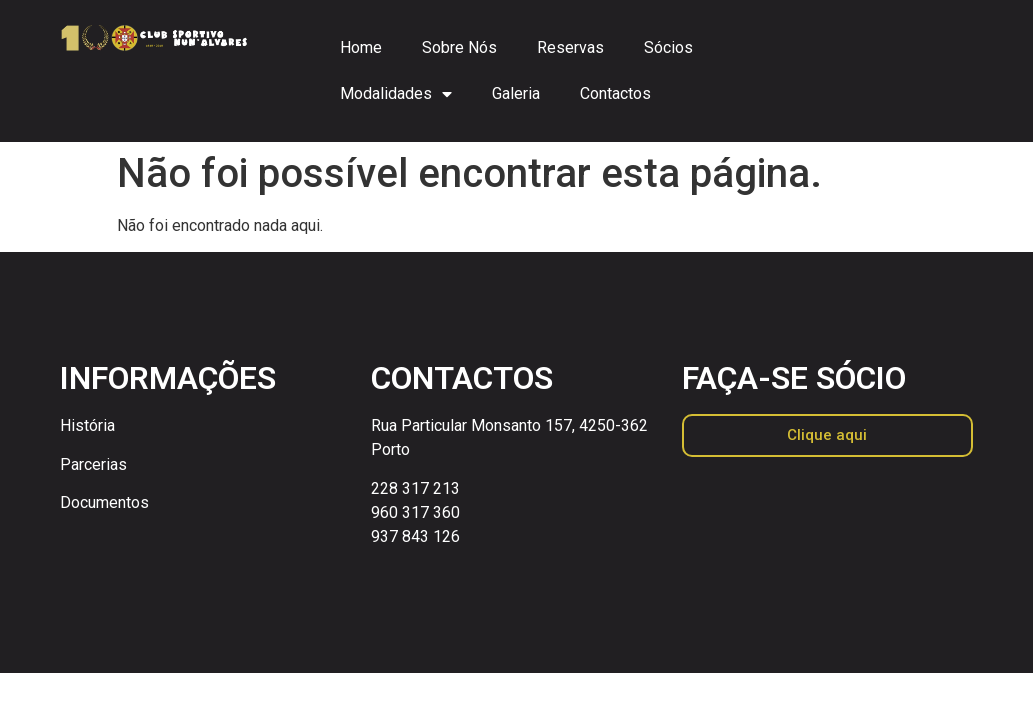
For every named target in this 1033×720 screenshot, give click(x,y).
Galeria (516, 93)
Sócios (668, 47)
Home (361, 47)
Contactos (615, 93)
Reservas (570, 47)
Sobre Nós (459, 47)
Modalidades (396, 94)
